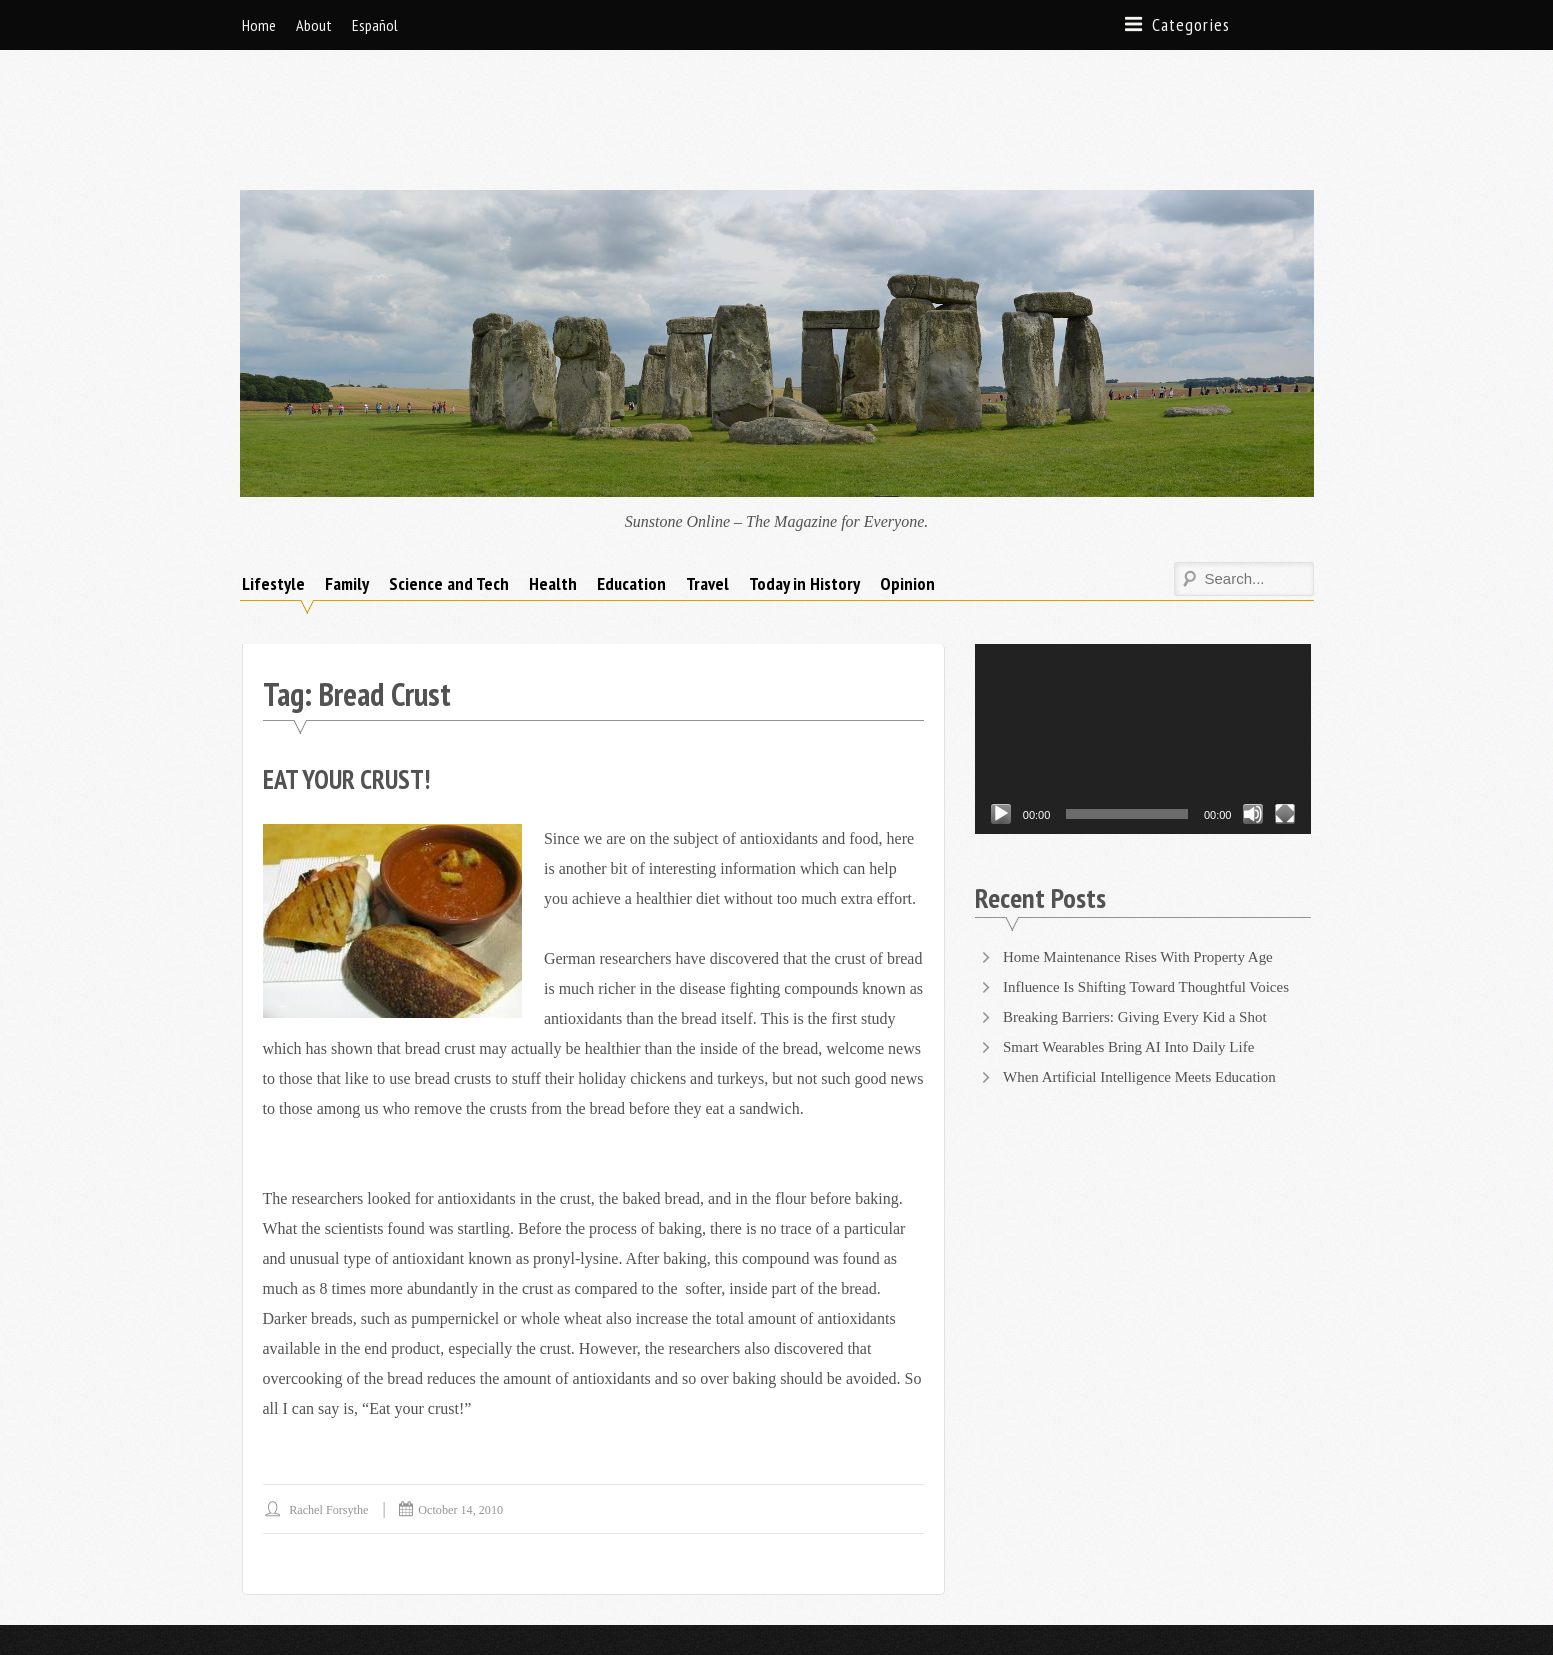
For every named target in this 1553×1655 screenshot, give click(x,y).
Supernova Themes (472, 1589)
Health (553, 483)
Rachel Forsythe (333, 1409)
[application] (1143, 638)
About (314, 25)
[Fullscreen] (1285, 714)
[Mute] (1253, 714)
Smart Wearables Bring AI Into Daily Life (1137, 946)
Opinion (907, 483)
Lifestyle (273, 483)
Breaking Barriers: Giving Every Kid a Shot (1144, 916)
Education (631, 483)
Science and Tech (449, 483)
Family (347, 483)
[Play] (1001, 714)
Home (259, 25)
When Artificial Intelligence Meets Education (1148, 976)
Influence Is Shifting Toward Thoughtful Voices (1156, 886)
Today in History (804, 483)
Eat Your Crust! (353, 678)
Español (375, 25)
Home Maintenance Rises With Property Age (1147, 856)
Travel (707, 483)
